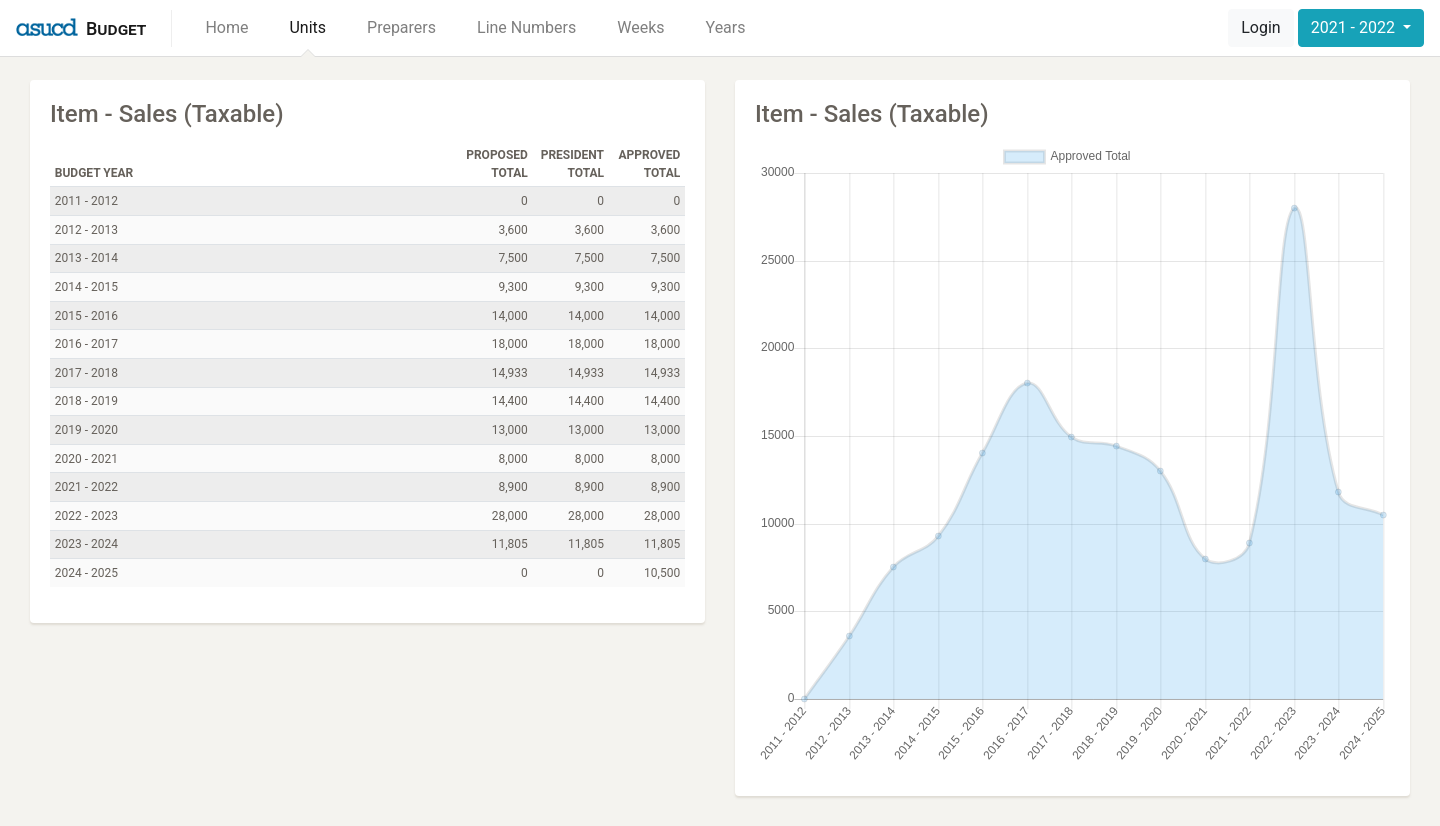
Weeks (640, 27)
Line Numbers (526, 27)
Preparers (401, 27)
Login (1260, 27)
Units (307, 27)
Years (726, 27)
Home (226, 27)
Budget (116, 28)
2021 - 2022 (1355, 27)
